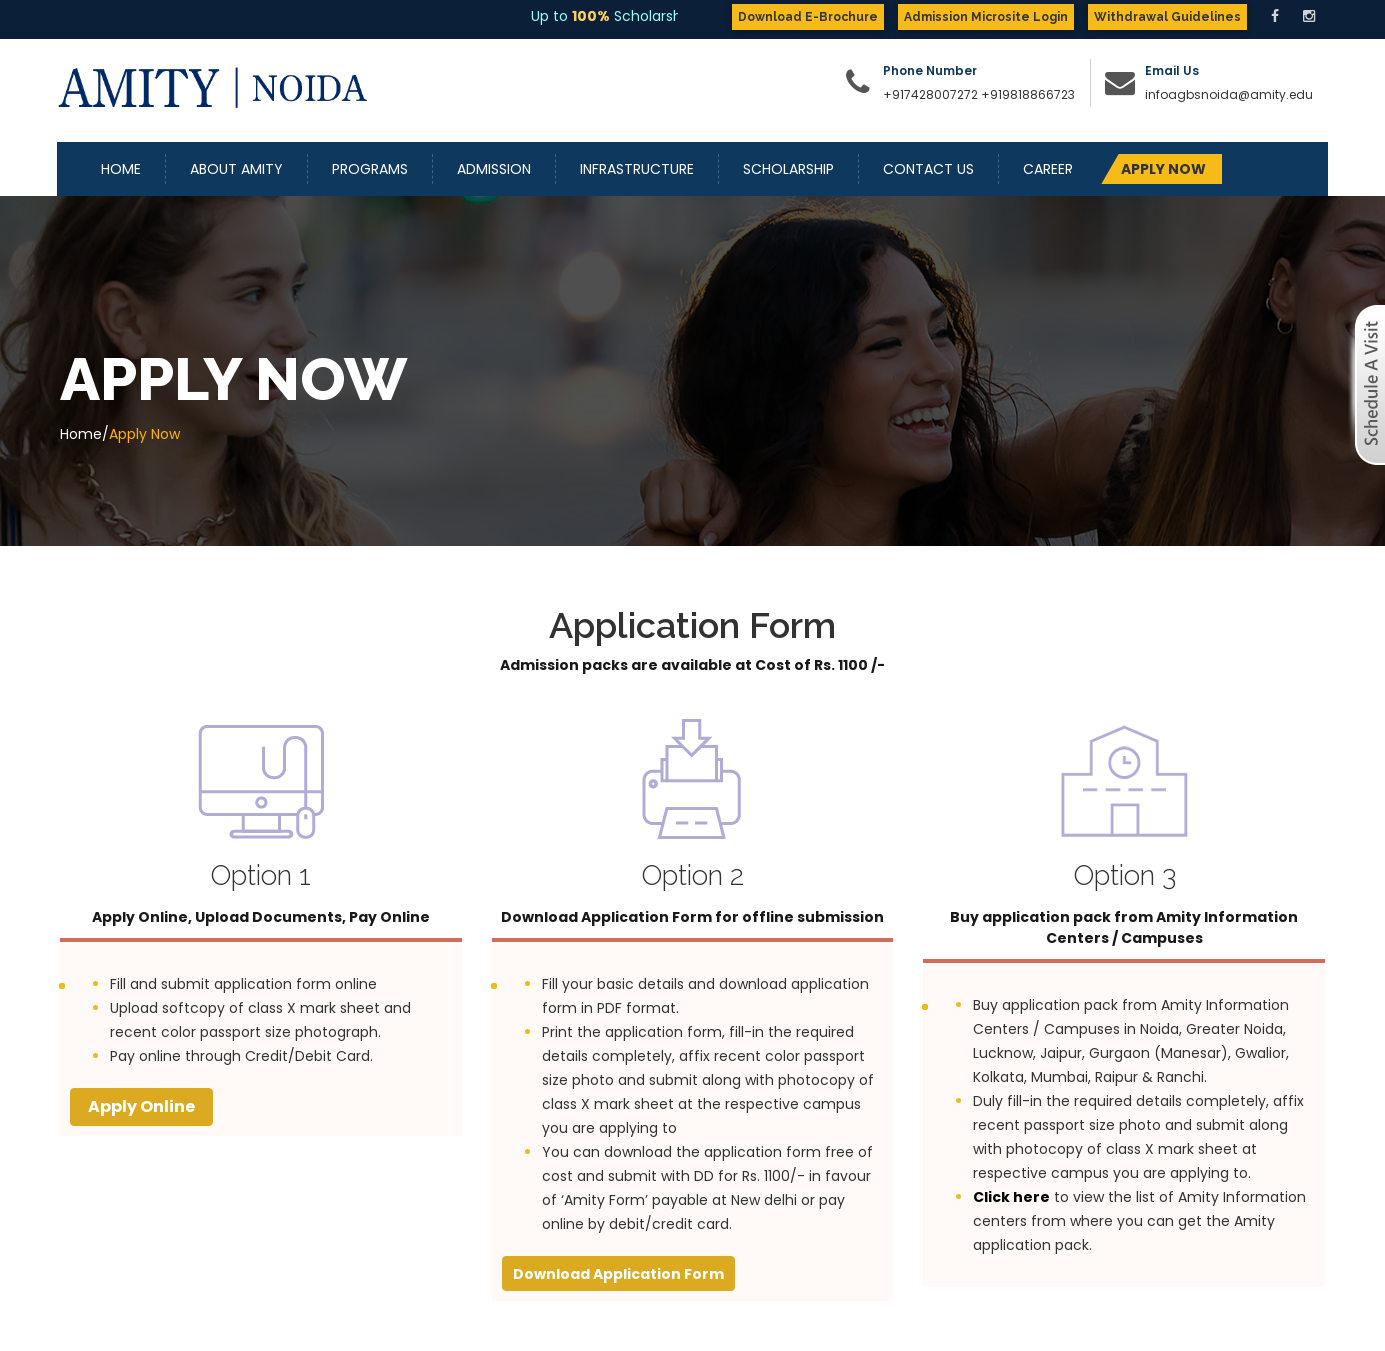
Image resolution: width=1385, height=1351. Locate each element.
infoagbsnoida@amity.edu (1229, 94)
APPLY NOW (1163, 169)
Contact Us (928, 169)
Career (1048, 169)
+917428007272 (930, 94)
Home (121, 169)
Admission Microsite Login (986, 17)
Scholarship (788, 169)
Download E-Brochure (808, 17)
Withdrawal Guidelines (1167, 17)
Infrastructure (637, 169)
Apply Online (141, 1106)
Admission (494, 169)
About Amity (236, 169)
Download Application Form (618, 1274)
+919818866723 (1028, 94)
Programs (370, 169)
